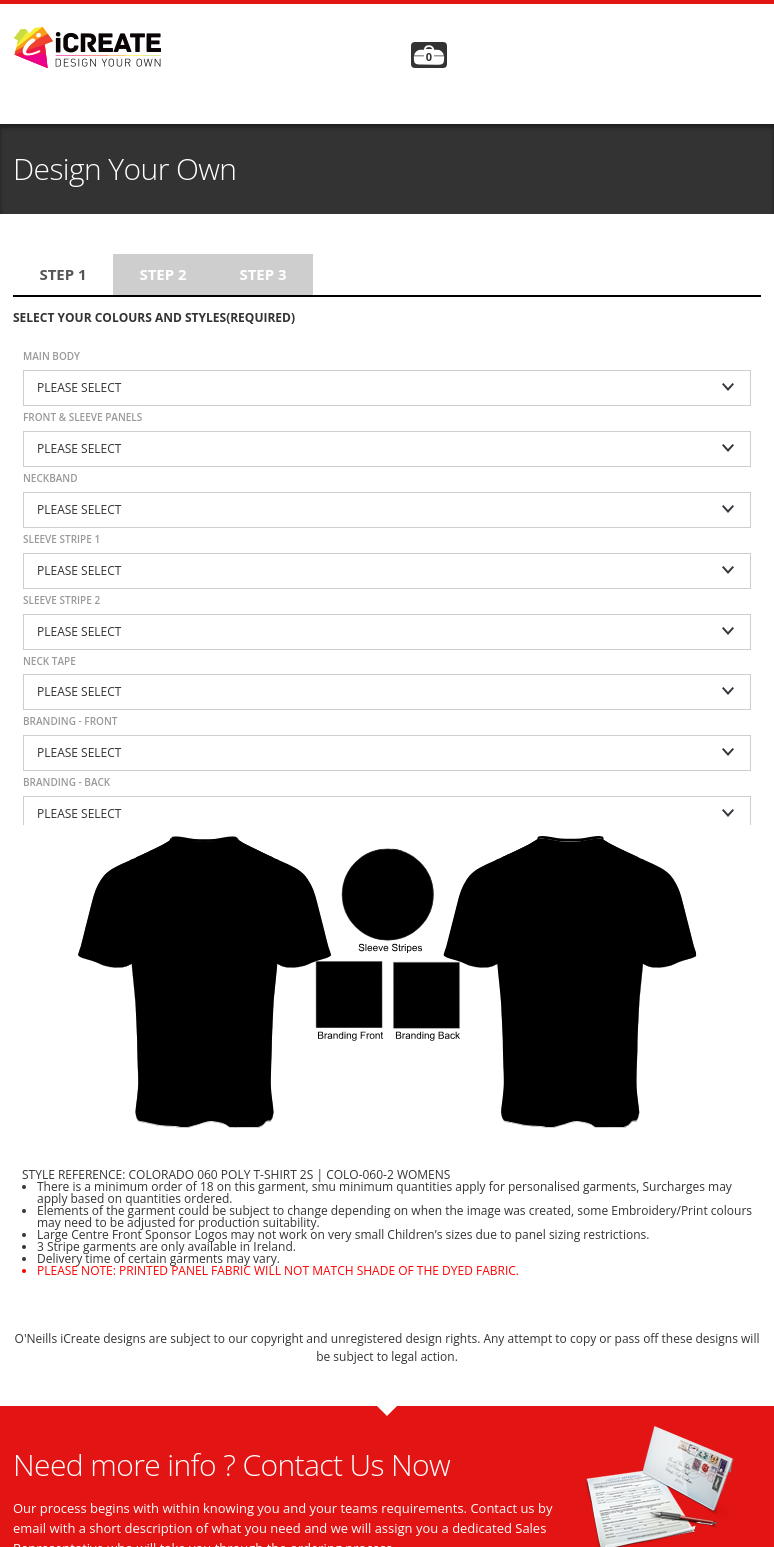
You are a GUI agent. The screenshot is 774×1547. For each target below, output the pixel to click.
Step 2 (162, 274)
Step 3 (262, 274)
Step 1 (62, 274)
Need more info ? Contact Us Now (231, 1464)
